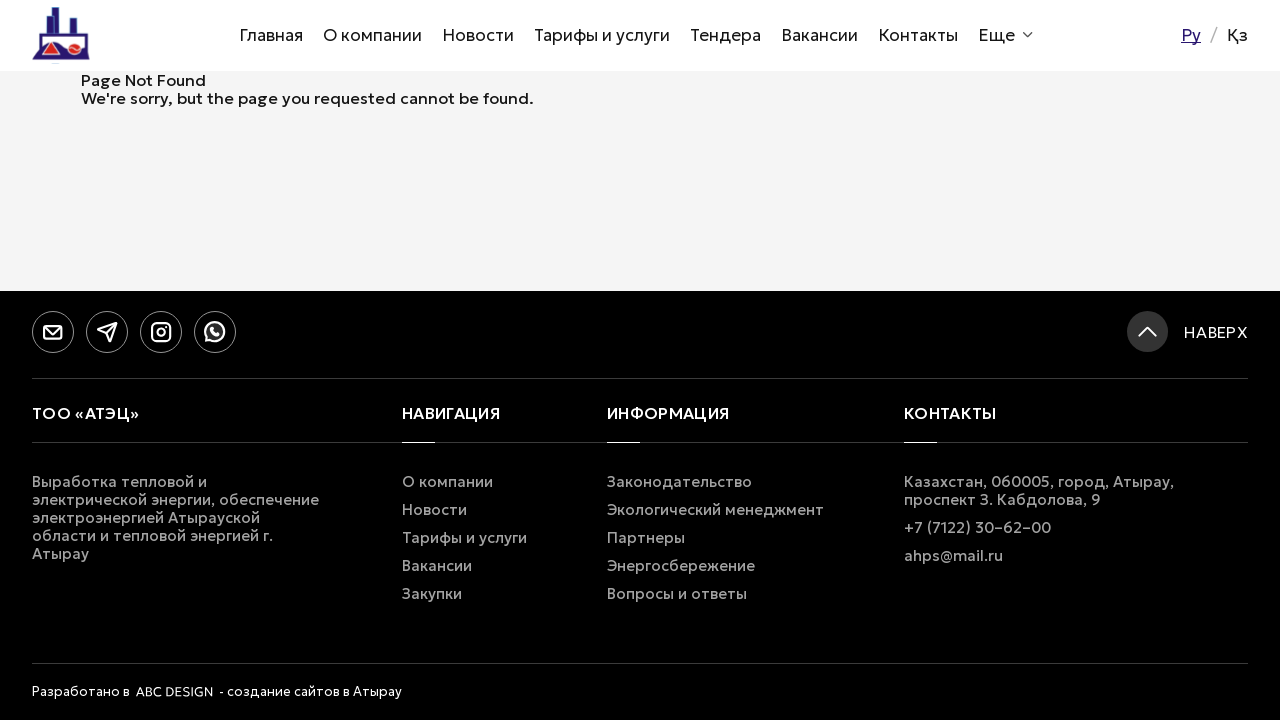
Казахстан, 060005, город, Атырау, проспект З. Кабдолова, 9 (1039, 491)
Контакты (918, 35)
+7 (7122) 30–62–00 (977, 528)
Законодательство (679, 482)
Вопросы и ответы (677, 594)
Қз (1237, 35)
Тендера (725, 35)
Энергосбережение (681, 566)
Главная (271, 35)
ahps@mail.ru (953, 556)
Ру (1191, 35)
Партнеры (646, 538)
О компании (372, 35)
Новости (478, 35)
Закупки (432, 594)
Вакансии (819, 35)
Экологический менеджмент (715, 510)
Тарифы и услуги (602, 35)
